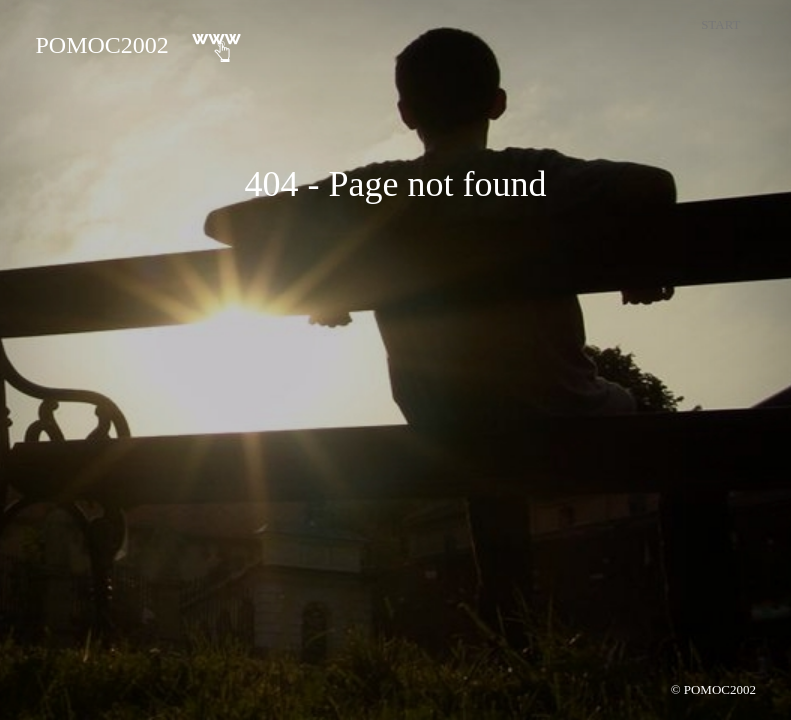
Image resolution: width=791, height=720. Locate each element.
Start (720, 24)
